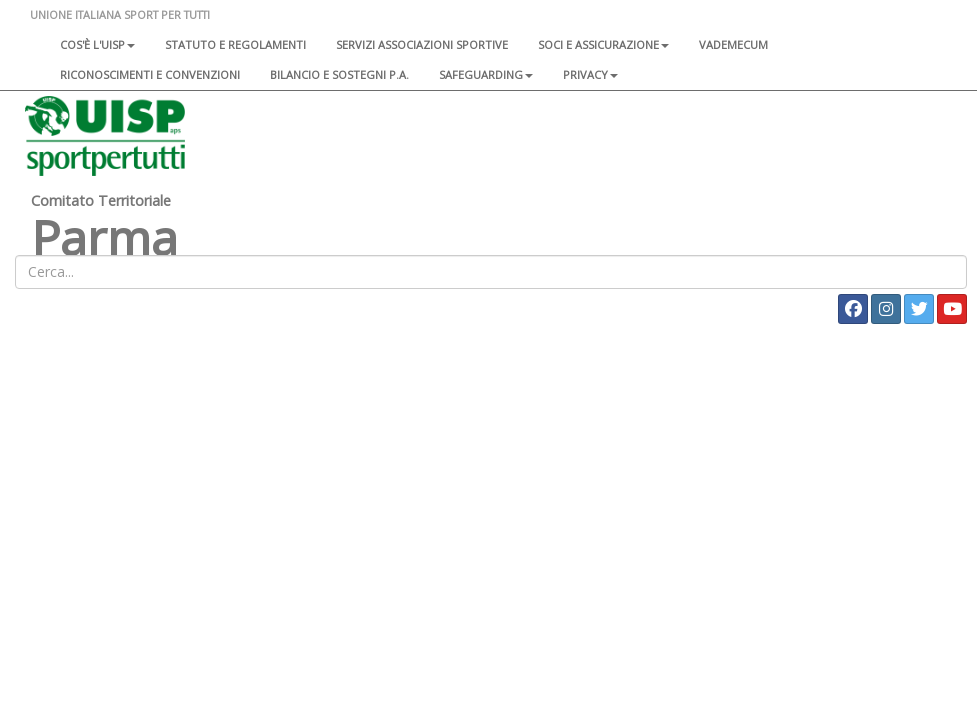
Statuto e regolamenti (235, 44)
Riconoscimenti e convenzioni (150, 74)
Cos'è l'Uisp (97, 44)
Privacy (590, 74)
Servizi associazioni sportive (422, 44)
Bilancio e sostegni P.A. (339, 74)
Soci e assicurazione (603, 44)
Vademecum (733, 44)
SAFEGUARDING (486, 74)
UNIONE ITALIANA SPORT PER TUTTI (120, 14)
